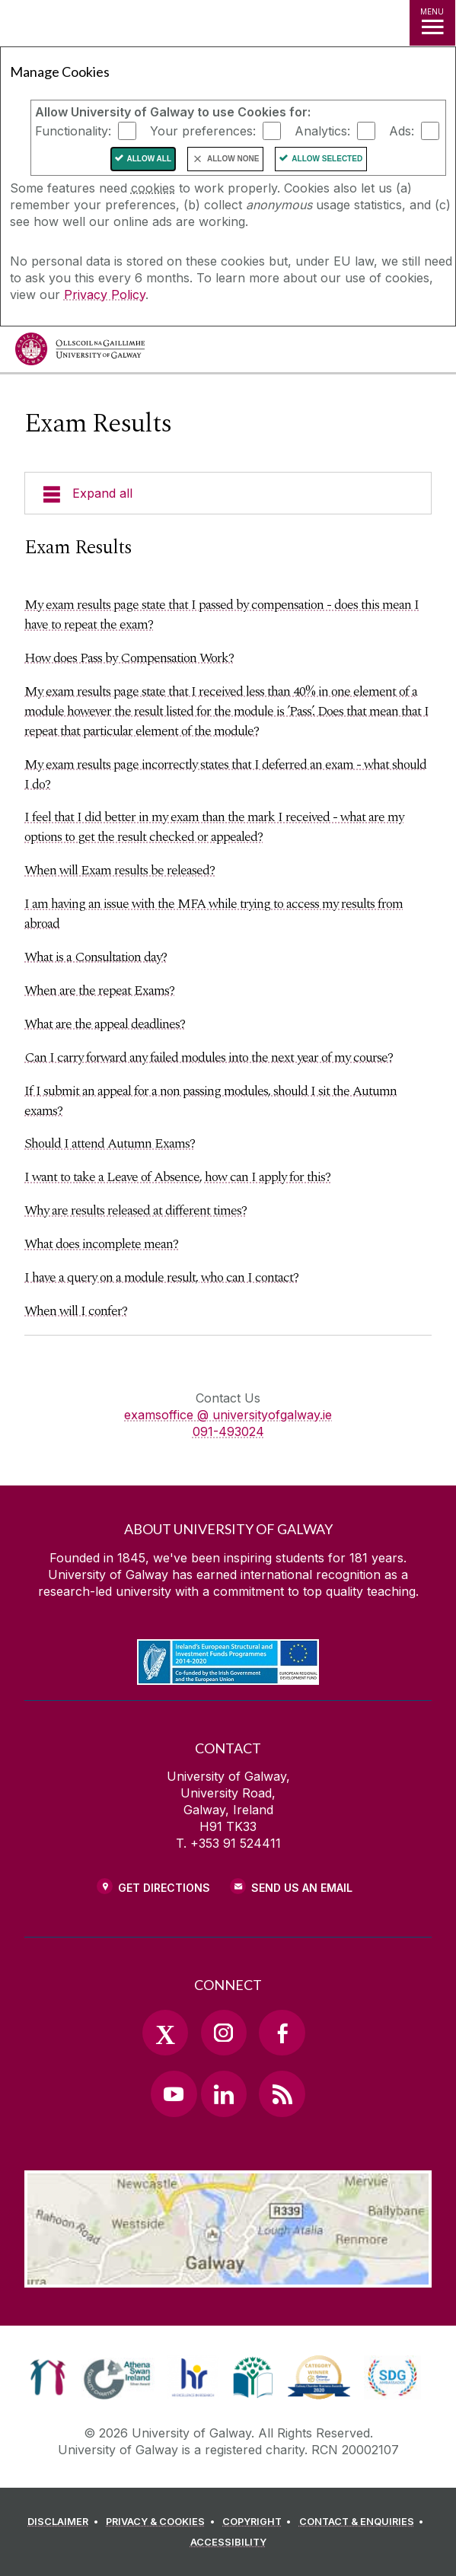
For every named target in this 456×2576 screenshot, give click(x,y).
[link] (48, 2377)
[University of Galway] (80, 353)
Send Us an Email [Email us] (301, 1887)
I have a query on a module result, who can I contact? (161, 1277)
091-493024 (228, 1431)
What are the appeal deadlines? (104, 1024)
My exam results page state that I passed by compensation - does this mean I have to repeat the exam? (221, 614)
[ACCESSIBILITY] (228, 2542)
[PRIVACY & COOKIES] (162, 2522)
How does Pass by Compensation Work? (129, 658)
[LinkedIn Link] (224, 2093)
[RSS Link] (282, 2093)
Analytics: (322, 131)
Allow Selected (327, 158)
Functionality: (73, 131)
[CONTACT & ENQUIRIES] (364, 2522)
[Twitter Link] (165, 2032)
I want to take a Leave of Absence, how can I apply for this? (177, 1177)
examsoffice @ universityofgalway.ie (228, 1414)
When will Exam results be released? (119, 870)
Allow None (233, 158)
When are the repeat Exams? (99, 990)
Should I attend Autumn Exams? (109, 1143)
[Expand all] (228, 493)
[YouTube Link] (173, 2093)
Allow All (149, 158)
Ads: (401, 131)
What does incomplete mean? (101, 1244)
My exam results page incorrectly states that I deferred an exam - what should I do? (225, 774)
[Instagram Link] (224, 2032)
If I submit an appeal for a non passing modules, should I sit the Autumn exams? (210, 1101)
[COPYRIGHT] (259, 2522)
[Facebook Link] (282, 2032)
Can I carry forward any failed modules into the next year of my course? (208, 1057)
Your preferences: (203, 131)
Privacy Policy (104, 294)
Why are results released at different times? (135, 1210)
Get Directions (164, 1887)
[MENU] (432, 23)
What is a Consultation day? (95, 957)
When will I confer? (75, 1311)
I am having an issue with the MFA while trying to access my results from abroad (213, 913)
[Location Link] (228, 2276)
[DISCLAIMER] (65, 2522)
